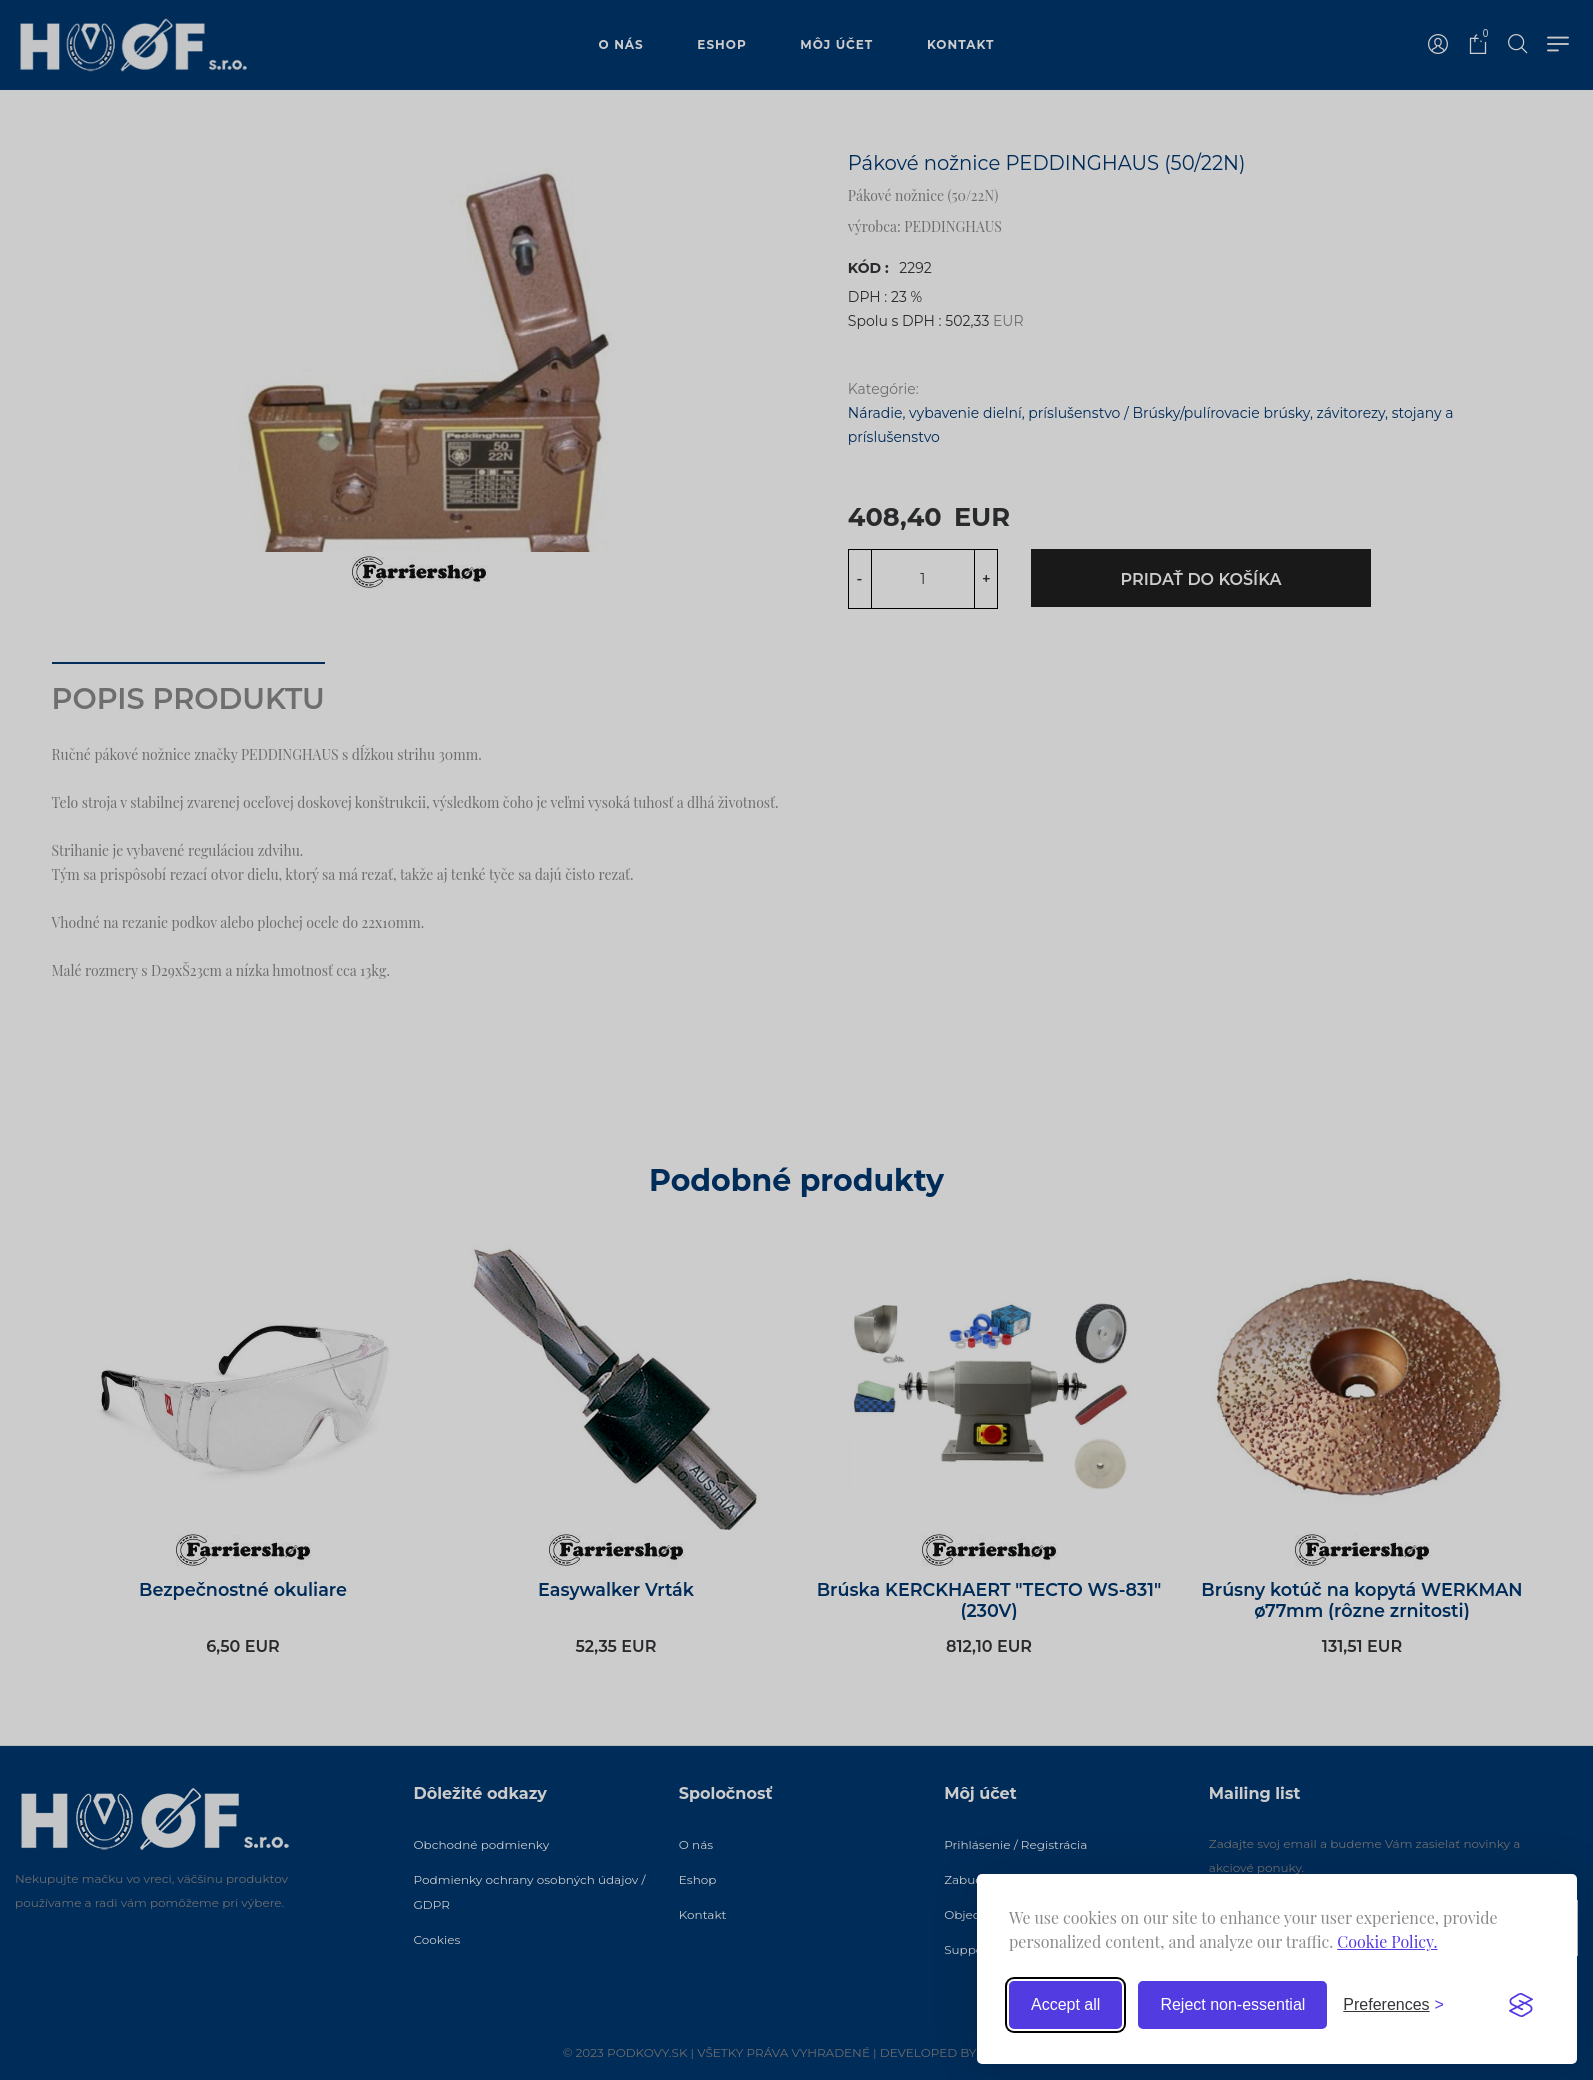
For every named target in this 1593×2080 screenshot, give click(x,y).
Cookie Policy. (1387, 1941)
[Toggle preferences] (1393, 2005)
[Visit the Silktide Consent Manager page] (1521, 2005)
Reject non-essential (1232, 2004)
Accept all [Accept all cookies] (1065, 2004)
